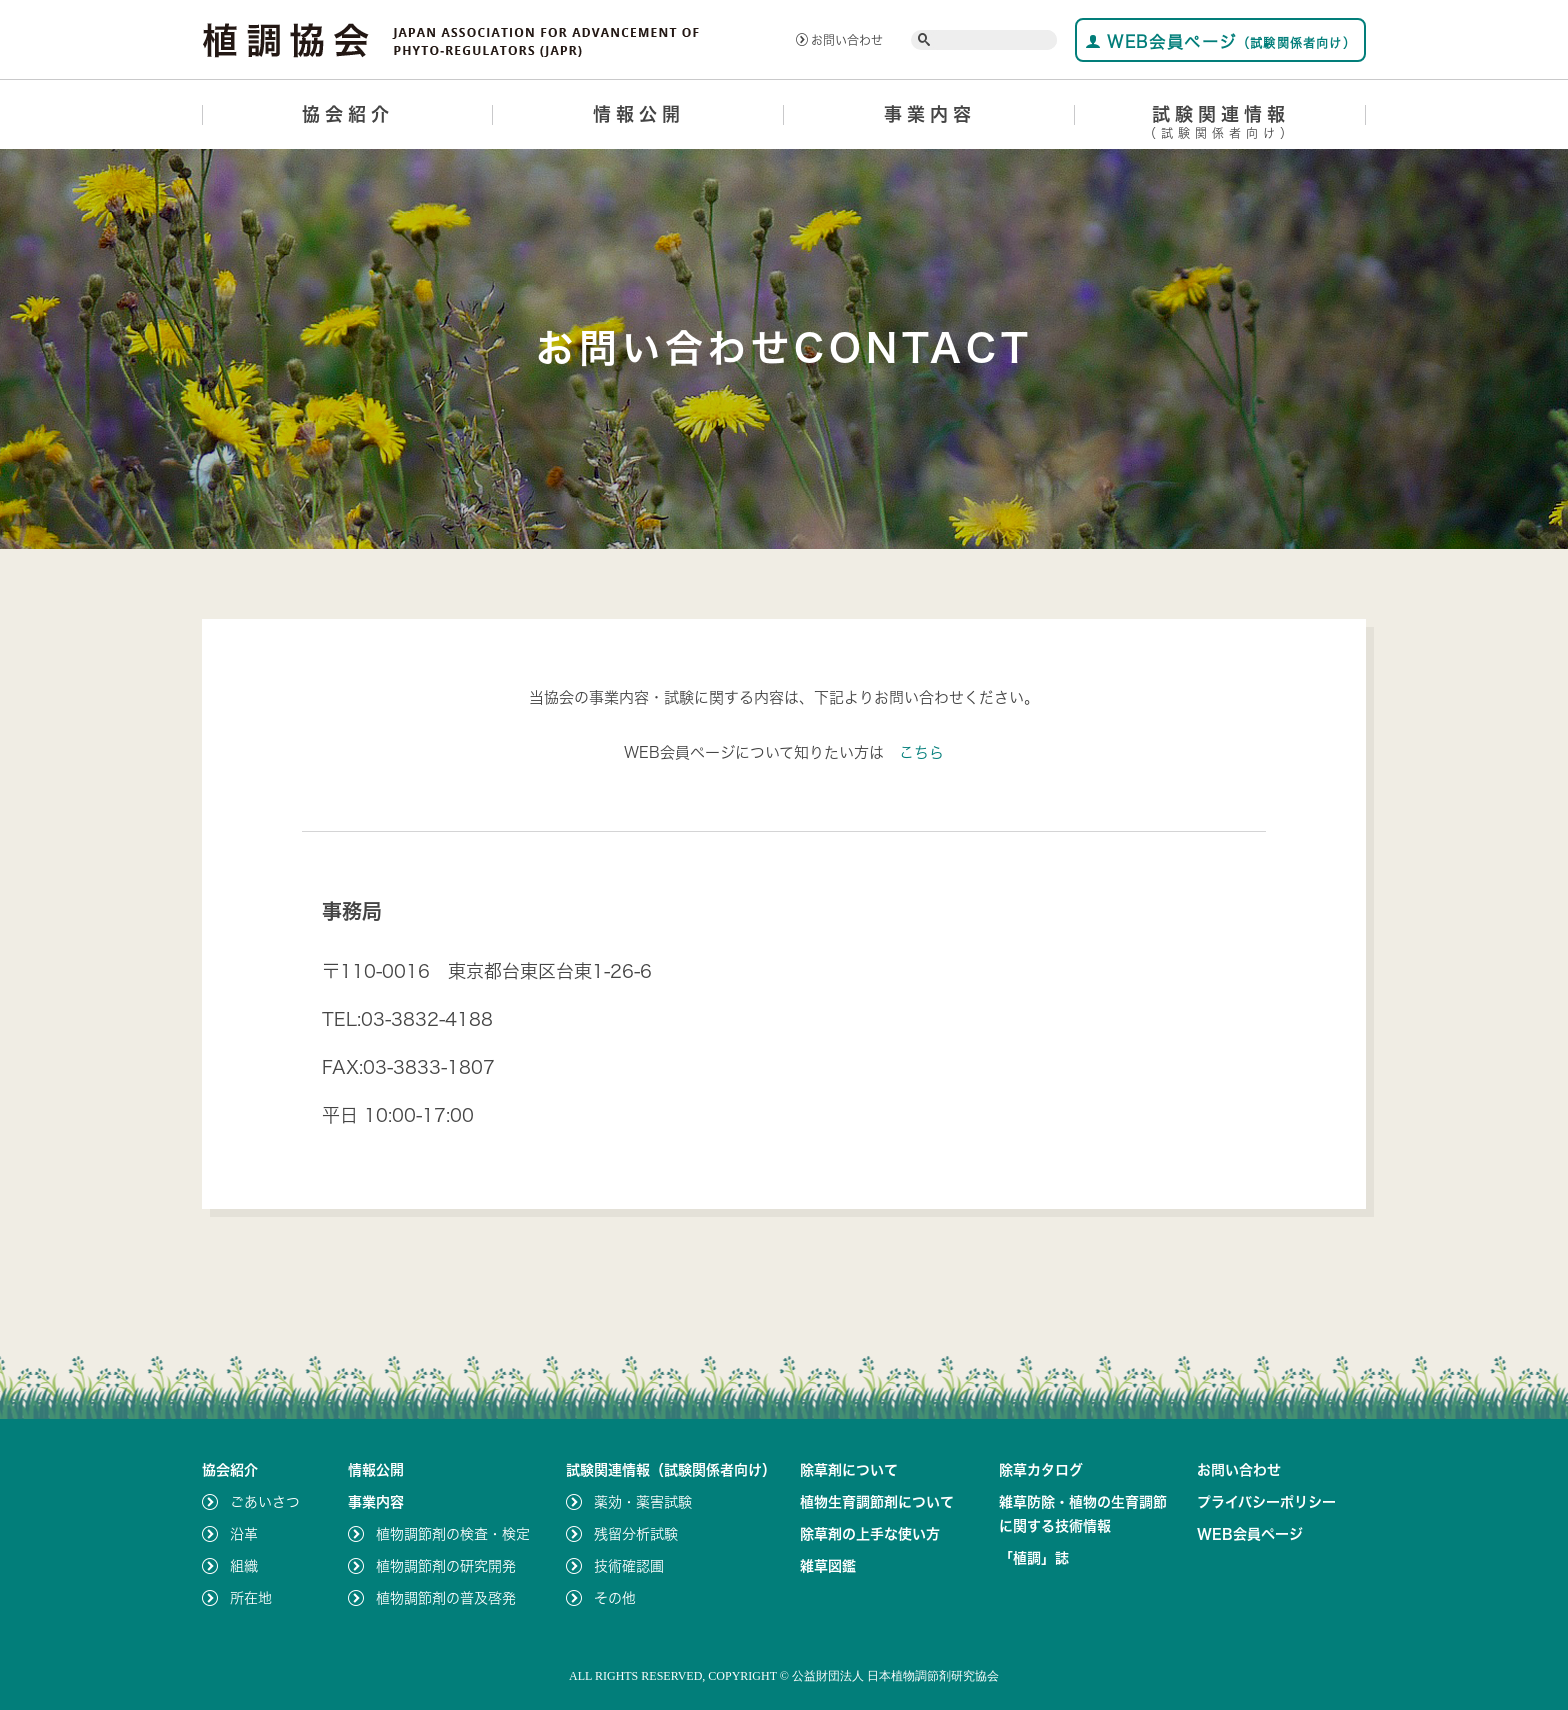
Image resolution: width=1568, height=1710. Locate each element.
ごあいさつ (265, 1502)
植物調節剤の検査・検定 (453, 1534)
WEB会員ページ (1220, 41)
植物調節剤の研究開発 (446, 1566)
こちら (921, 752)
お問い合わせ (839, 40)
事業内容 (930, 114)
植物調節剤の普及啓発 (446, 1598)
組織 (244, 1566)
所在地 (251, 1598)
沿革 (244, 1534)
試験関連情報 (1220, 125)
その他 (615, 1598)
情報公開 (639, 114)
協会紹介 (348, 114)
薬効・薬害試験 (643, 1502)
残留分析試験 (636, 1534)
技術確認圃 (629, 1566)
